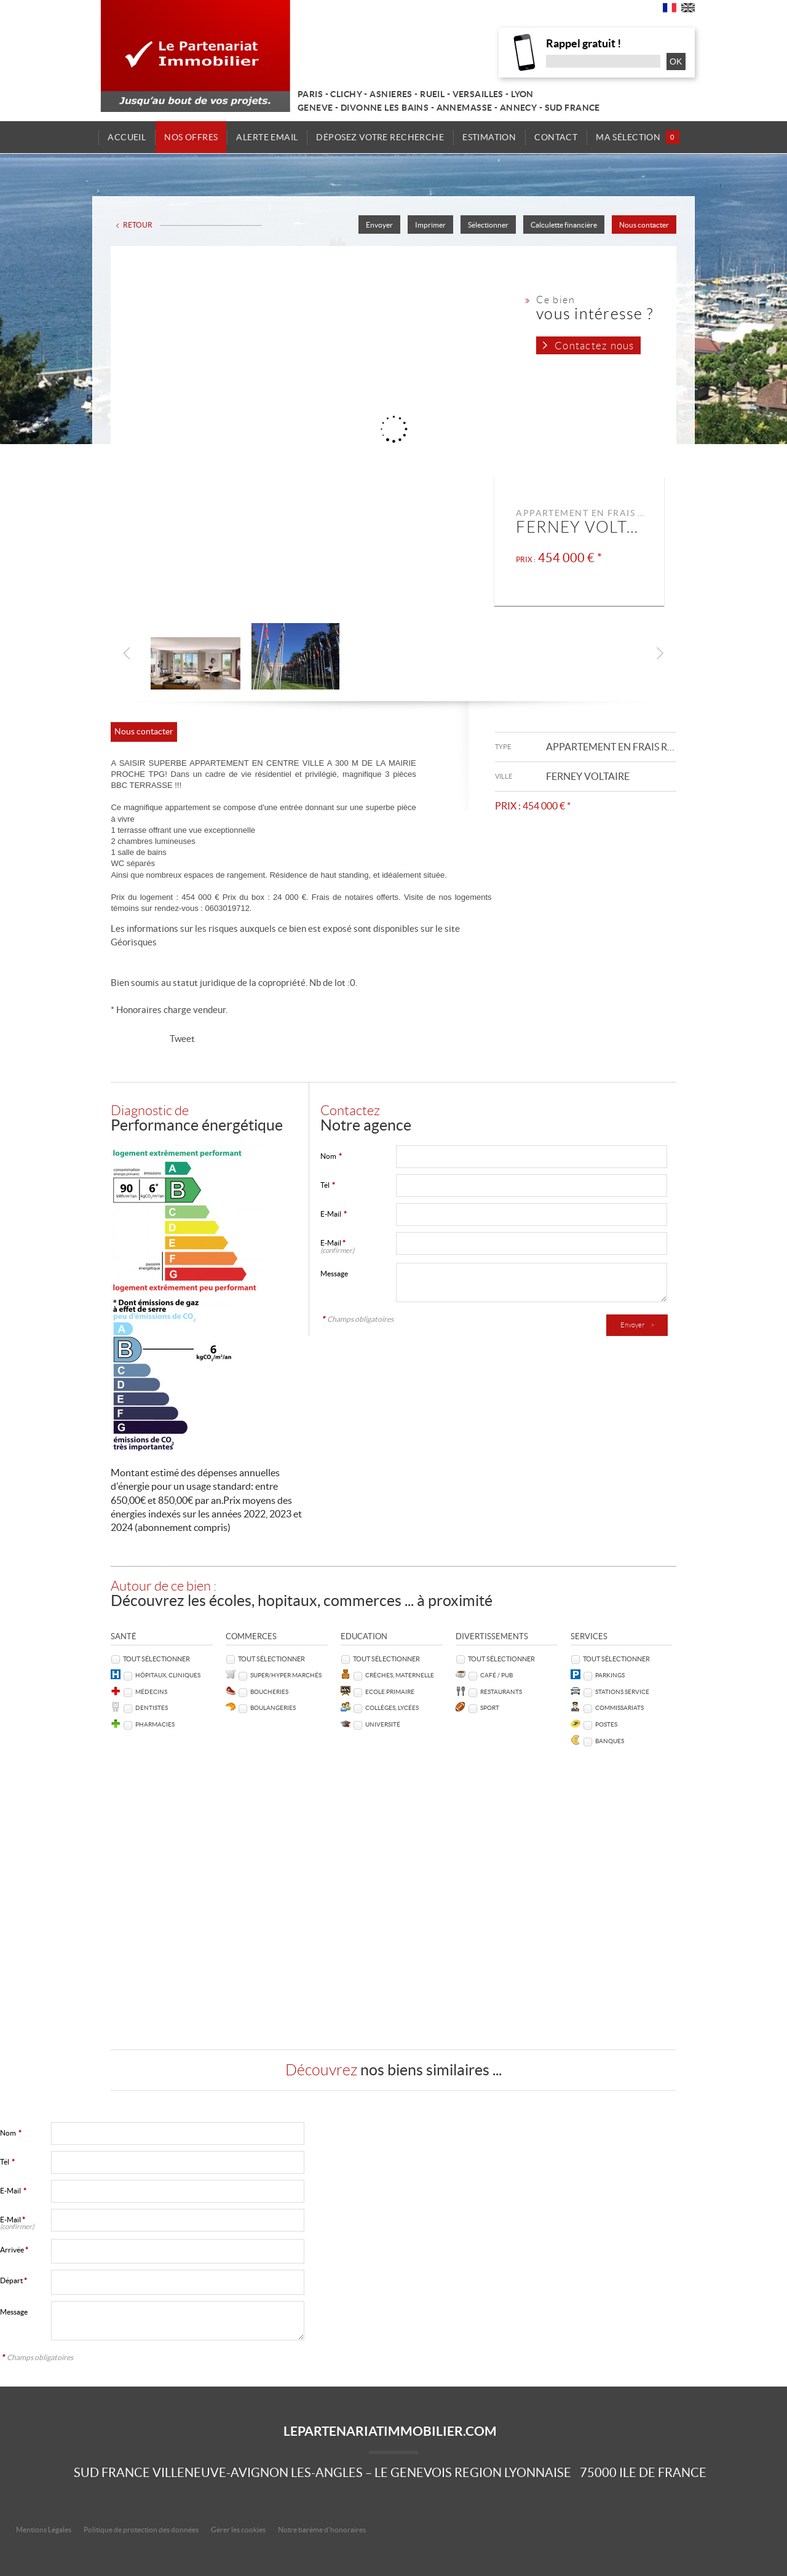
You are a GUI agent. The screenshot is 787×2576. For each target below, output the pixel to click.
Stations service (622, 1691)
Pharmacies (155, 1724)
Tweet (182, 1038)
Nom (331, 1156)
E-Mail (333, 1214)
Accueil (130, 137)
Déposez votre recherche (380, 137)
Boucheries (269, 1691)
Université (382, 1724)
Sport (489, 1707)
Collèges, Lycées (392, 1707)
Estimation (488, 137)
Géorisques (134, 942)
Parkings (610, 1675)
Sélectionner (488, 225)
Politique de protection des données (141, 2530)
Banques (609, 1741)
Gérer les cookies (238, 2530)
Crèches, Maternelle (399, 1675)
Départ (13, 2280)
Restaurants (501, 1691)
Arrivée (14, 2250)
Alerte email (268, 137)
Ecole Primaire (389, 1691)
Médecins (151, 1691)
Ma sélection (634, 137)
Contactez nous (594, 346)
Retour (137, 225)
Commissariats (619, 1707)
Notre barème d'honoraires (322, 2530)
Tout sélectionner (156, 1659)
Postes (606, 1724)
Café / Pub (496, 1675)
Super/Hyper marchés (286, 1675)
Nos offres (193, 137)
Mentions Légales (43, 2530)
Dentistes (151, 1707)
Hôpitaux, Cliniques (167, 1675)
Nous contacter (644, 225)
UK (688, 10)
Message (334, 1274)
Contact (553, 137)
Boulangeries (273, 1707)
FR (669, 10)
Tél (327, 1185)
